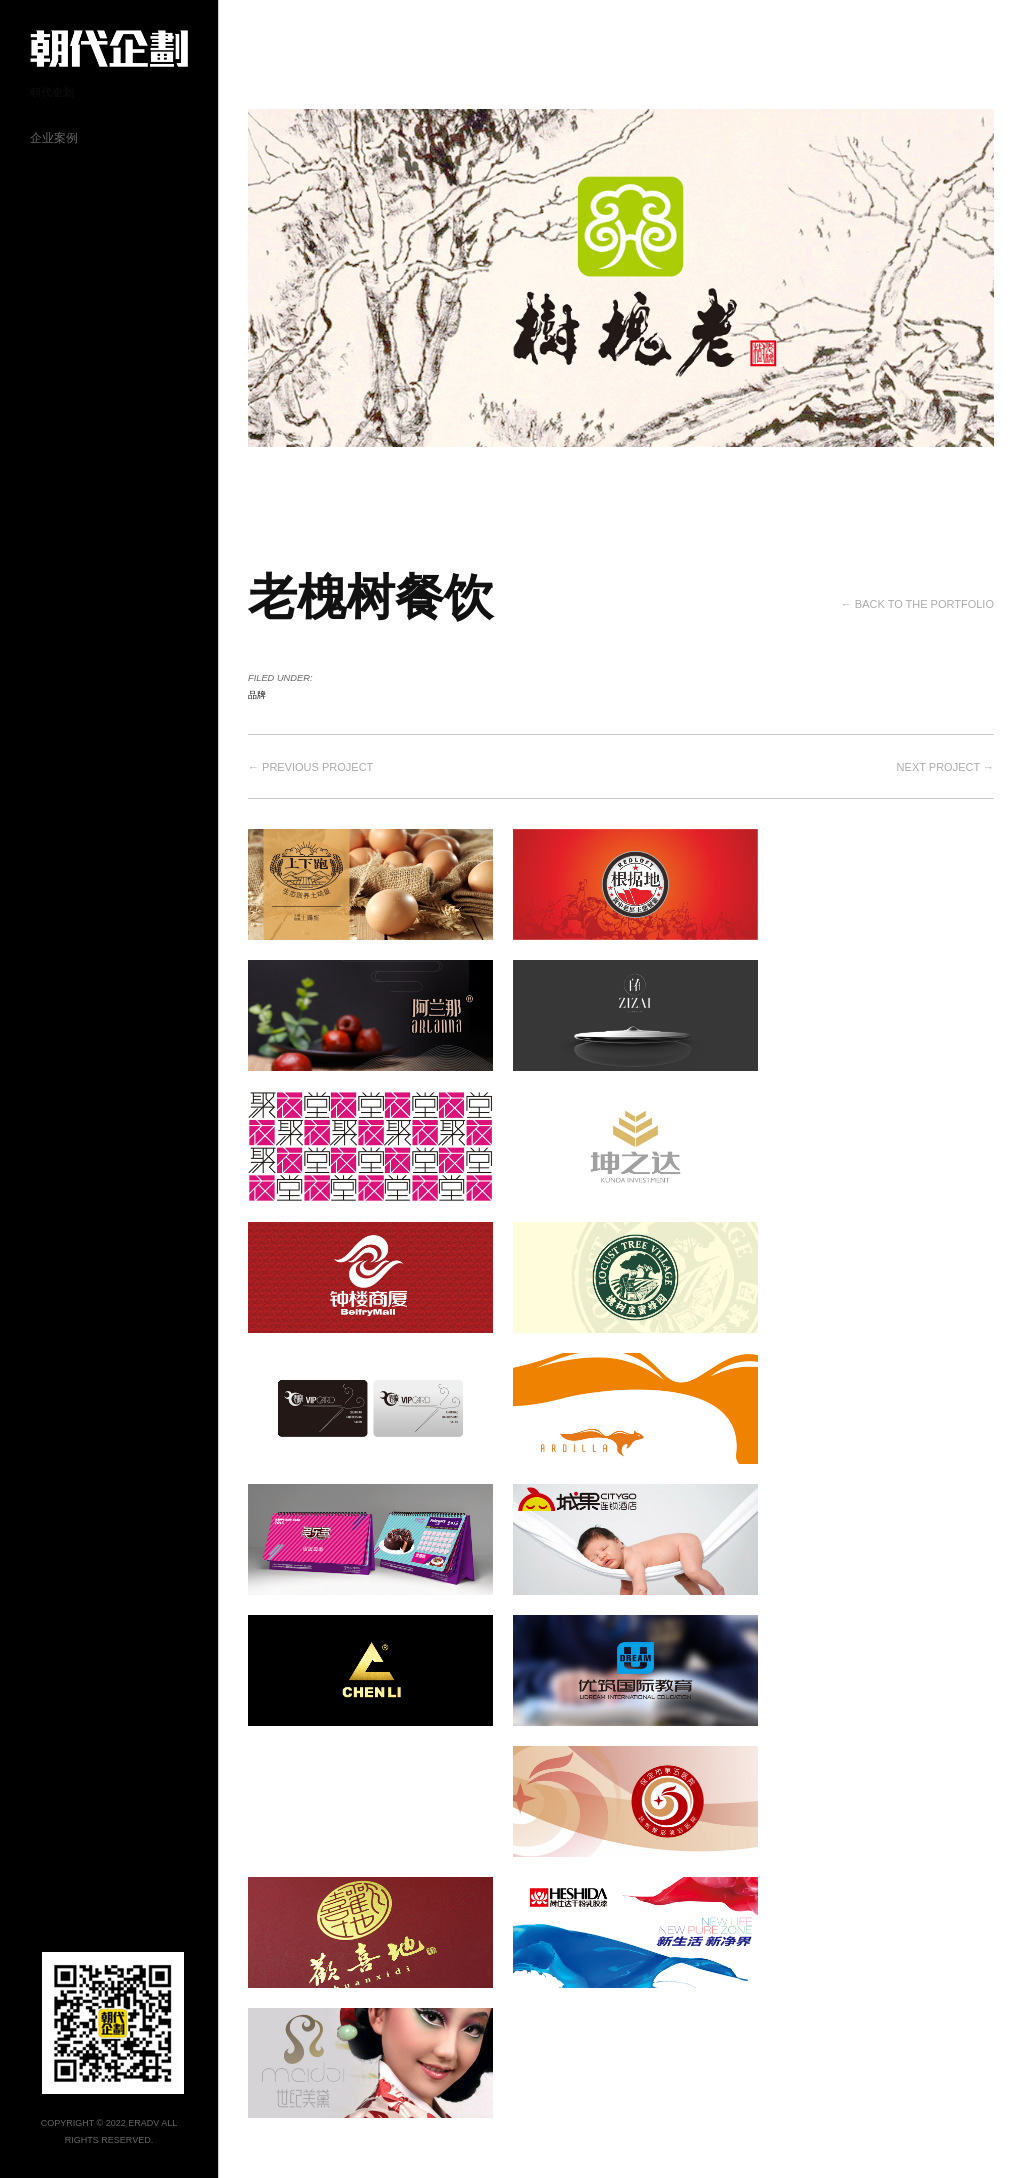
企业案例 (54, 138)
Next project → (945, 767)
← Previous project (310, 767)
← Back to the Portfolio (917, 604)
